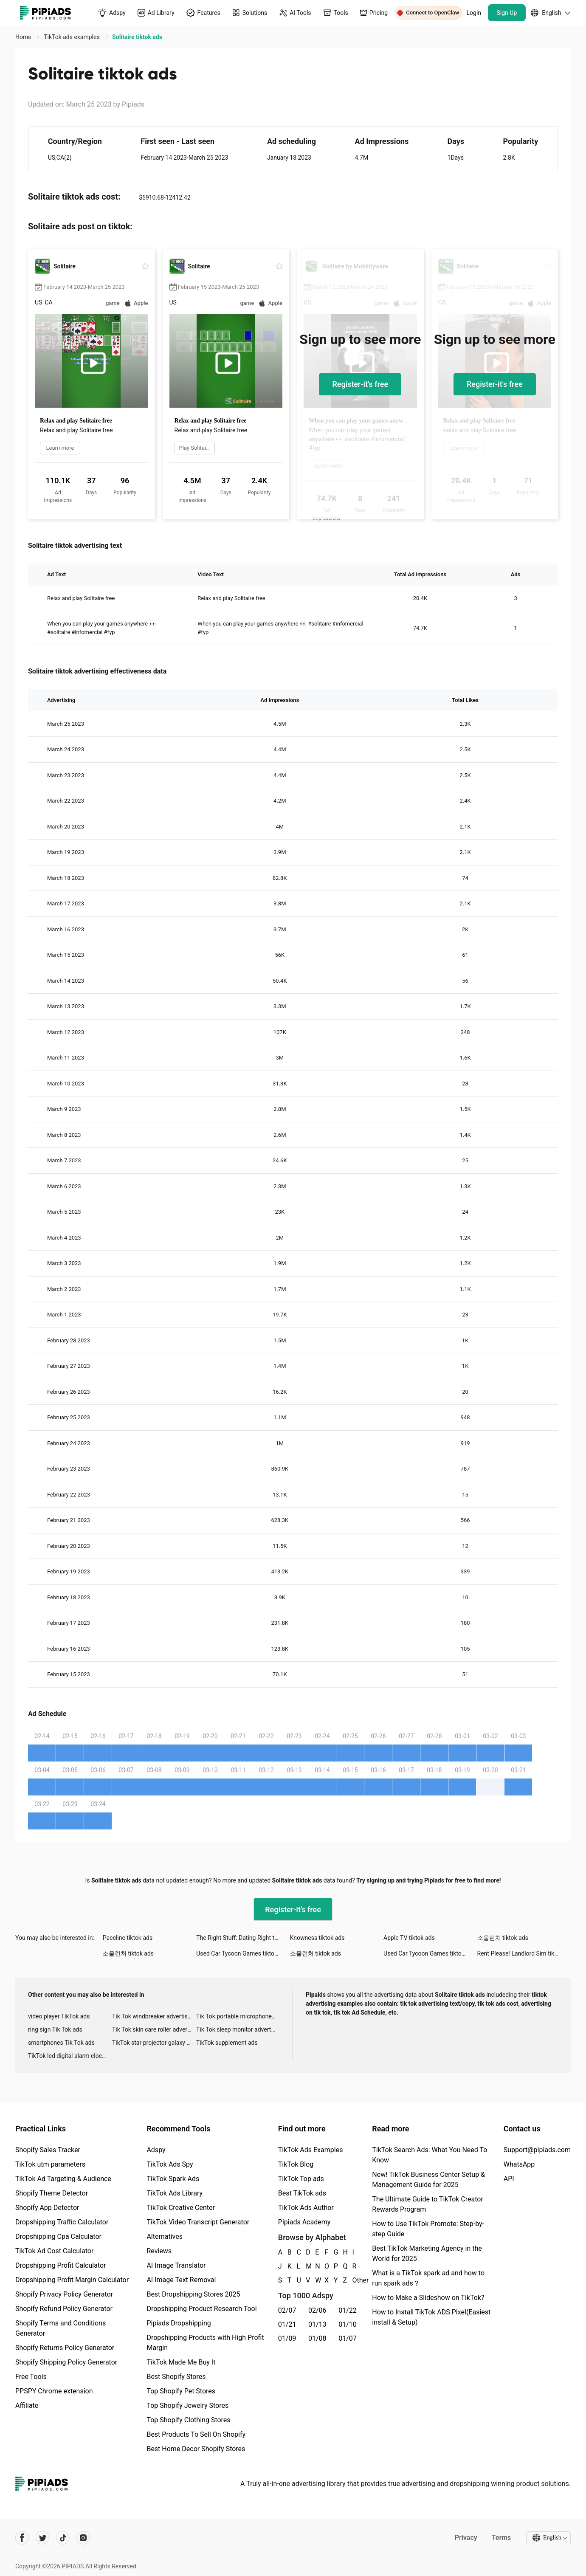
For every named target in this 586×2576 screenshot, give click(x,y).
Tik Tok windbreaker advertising (154, 2016)
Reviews (159, 2251)
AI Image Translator (176, 2265)
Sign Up (507, 12)
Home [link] (24, 37)
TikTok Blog (296, 2164)
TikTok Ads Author (306, 2208)
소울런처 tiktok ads (502, 1937)
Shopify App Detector (47, 2208)
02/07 (287, 2310)
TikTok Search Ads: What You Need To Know (429, 2155)
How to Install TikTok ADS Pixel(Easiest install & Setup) (431, 2317)
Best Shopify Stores (176, 2377)
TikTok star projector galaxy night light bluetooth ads (154, 2042)
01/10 (347, 2324)
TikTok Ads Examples (310, 2150)
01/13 (317, 2324)
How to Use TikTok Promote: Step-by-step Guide (428, 2229)
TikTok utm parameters (50, 2164)
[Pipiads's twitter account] (42, 2538)
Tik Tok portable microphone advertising (238, 2016)
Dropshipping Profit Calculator (60, 2265)
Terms (500, 2538)
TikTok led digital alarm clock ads (70, 2055)
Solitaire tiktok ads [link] (137, 37)
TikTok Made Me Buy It (180, 2362)
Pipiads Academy (304, 2222)
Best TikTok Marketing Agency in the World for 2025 (427, 2253)
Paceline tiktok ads (127, 1937)
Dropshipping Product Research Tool (201, 2309)
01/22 (347, 2310)
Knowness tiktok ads (317, 1937)
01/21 (287, 2324)
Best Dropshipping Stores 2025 (193, 2294)
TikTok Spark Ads (172, 2179)
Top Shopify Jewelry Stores (187, 2405)
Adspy (155, 2150)
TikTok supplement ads (227, 2042)
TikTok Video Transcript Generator (197, 2222)
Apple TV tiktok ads (409, 1937)
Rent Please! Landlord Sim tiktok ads (524, 1953)
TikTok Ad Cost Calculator (54, 2251)
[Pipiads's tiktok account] (63, 2538)
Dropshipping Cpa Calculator (58, 2236)
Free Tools (31, 2377)
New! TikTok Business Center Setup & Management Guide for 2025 (428, 2179)
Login (474, 12)
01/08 (317, 2338)
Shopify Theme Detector (51, 2193)
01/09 (287, 2338)
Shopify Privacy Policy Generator (64, 2294)
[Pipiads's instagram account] (83, 2538)
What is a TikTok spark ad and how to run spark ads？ (428, 2278)
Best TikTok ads (302, 2193)
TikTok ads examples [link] (72, 37)
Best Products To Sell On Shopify (195, 2434)
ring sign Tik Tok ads (55, 2029)
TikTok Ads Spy (169, 2164)
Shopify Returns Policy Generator (64, 2348)
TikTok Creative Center (180, 2208)
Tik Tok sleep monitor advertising (238, 2029)
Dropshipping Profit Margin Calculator (72, 2280)
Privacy (465, 2538)
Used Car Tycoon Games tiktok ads (242, 1953)
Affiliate (26, 2405)
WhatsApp (519, 2164)
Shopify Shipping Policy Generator (66, 2362)
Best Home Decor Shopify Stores (195, 2449)
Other (352, 2280)
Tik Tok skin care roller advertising (154, 2029)
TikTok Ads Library (174, 2193)
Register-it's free (360, 384)
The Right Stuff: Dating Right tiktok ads (243, 1937)
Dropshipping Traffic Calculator (61, 2222)
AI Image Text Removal (181, 2280)
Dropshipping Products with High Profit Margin (205, 2343)
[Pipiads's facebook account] (22, 2538)
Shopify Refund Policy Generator (64, 2309)
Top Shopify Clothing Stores (188, 2420)
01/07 (347, 2338)
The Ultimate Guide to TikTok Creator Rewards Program (427, 2204)
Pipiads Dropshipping (178, 2323)
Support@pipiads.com (537, 2150)
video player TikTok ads (59, 2016)
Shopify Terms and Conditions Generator (60, 2328)
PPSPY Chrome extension (54, 2391)
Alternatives (164, 2236)
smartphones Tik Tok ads (61, 2042)
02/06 (317, 2310)
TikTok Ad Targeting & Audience (63, 2179)
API (509, 2179)
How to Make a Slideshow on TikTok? (428, 2298)
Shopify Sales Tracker (47, 2150)
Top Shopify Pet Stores (180, 2391)
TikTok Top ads (301, 2179)
